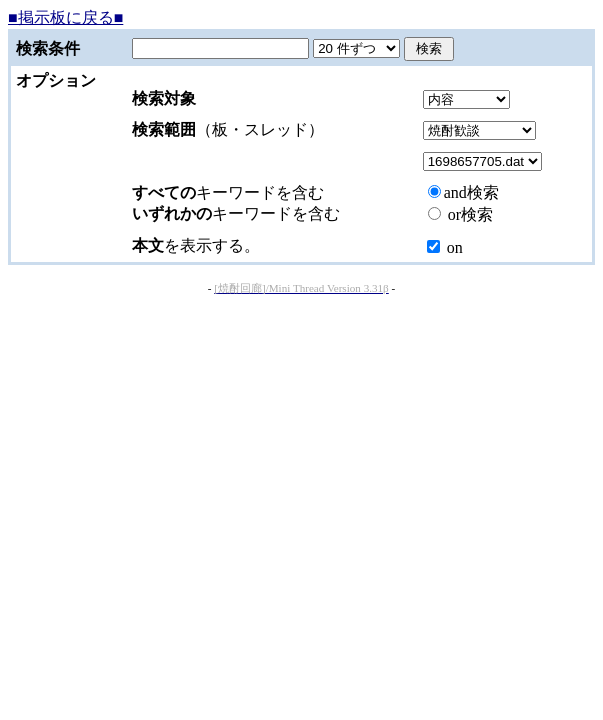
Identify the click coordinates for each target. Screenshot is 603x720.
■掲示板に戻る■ (65, 17)
